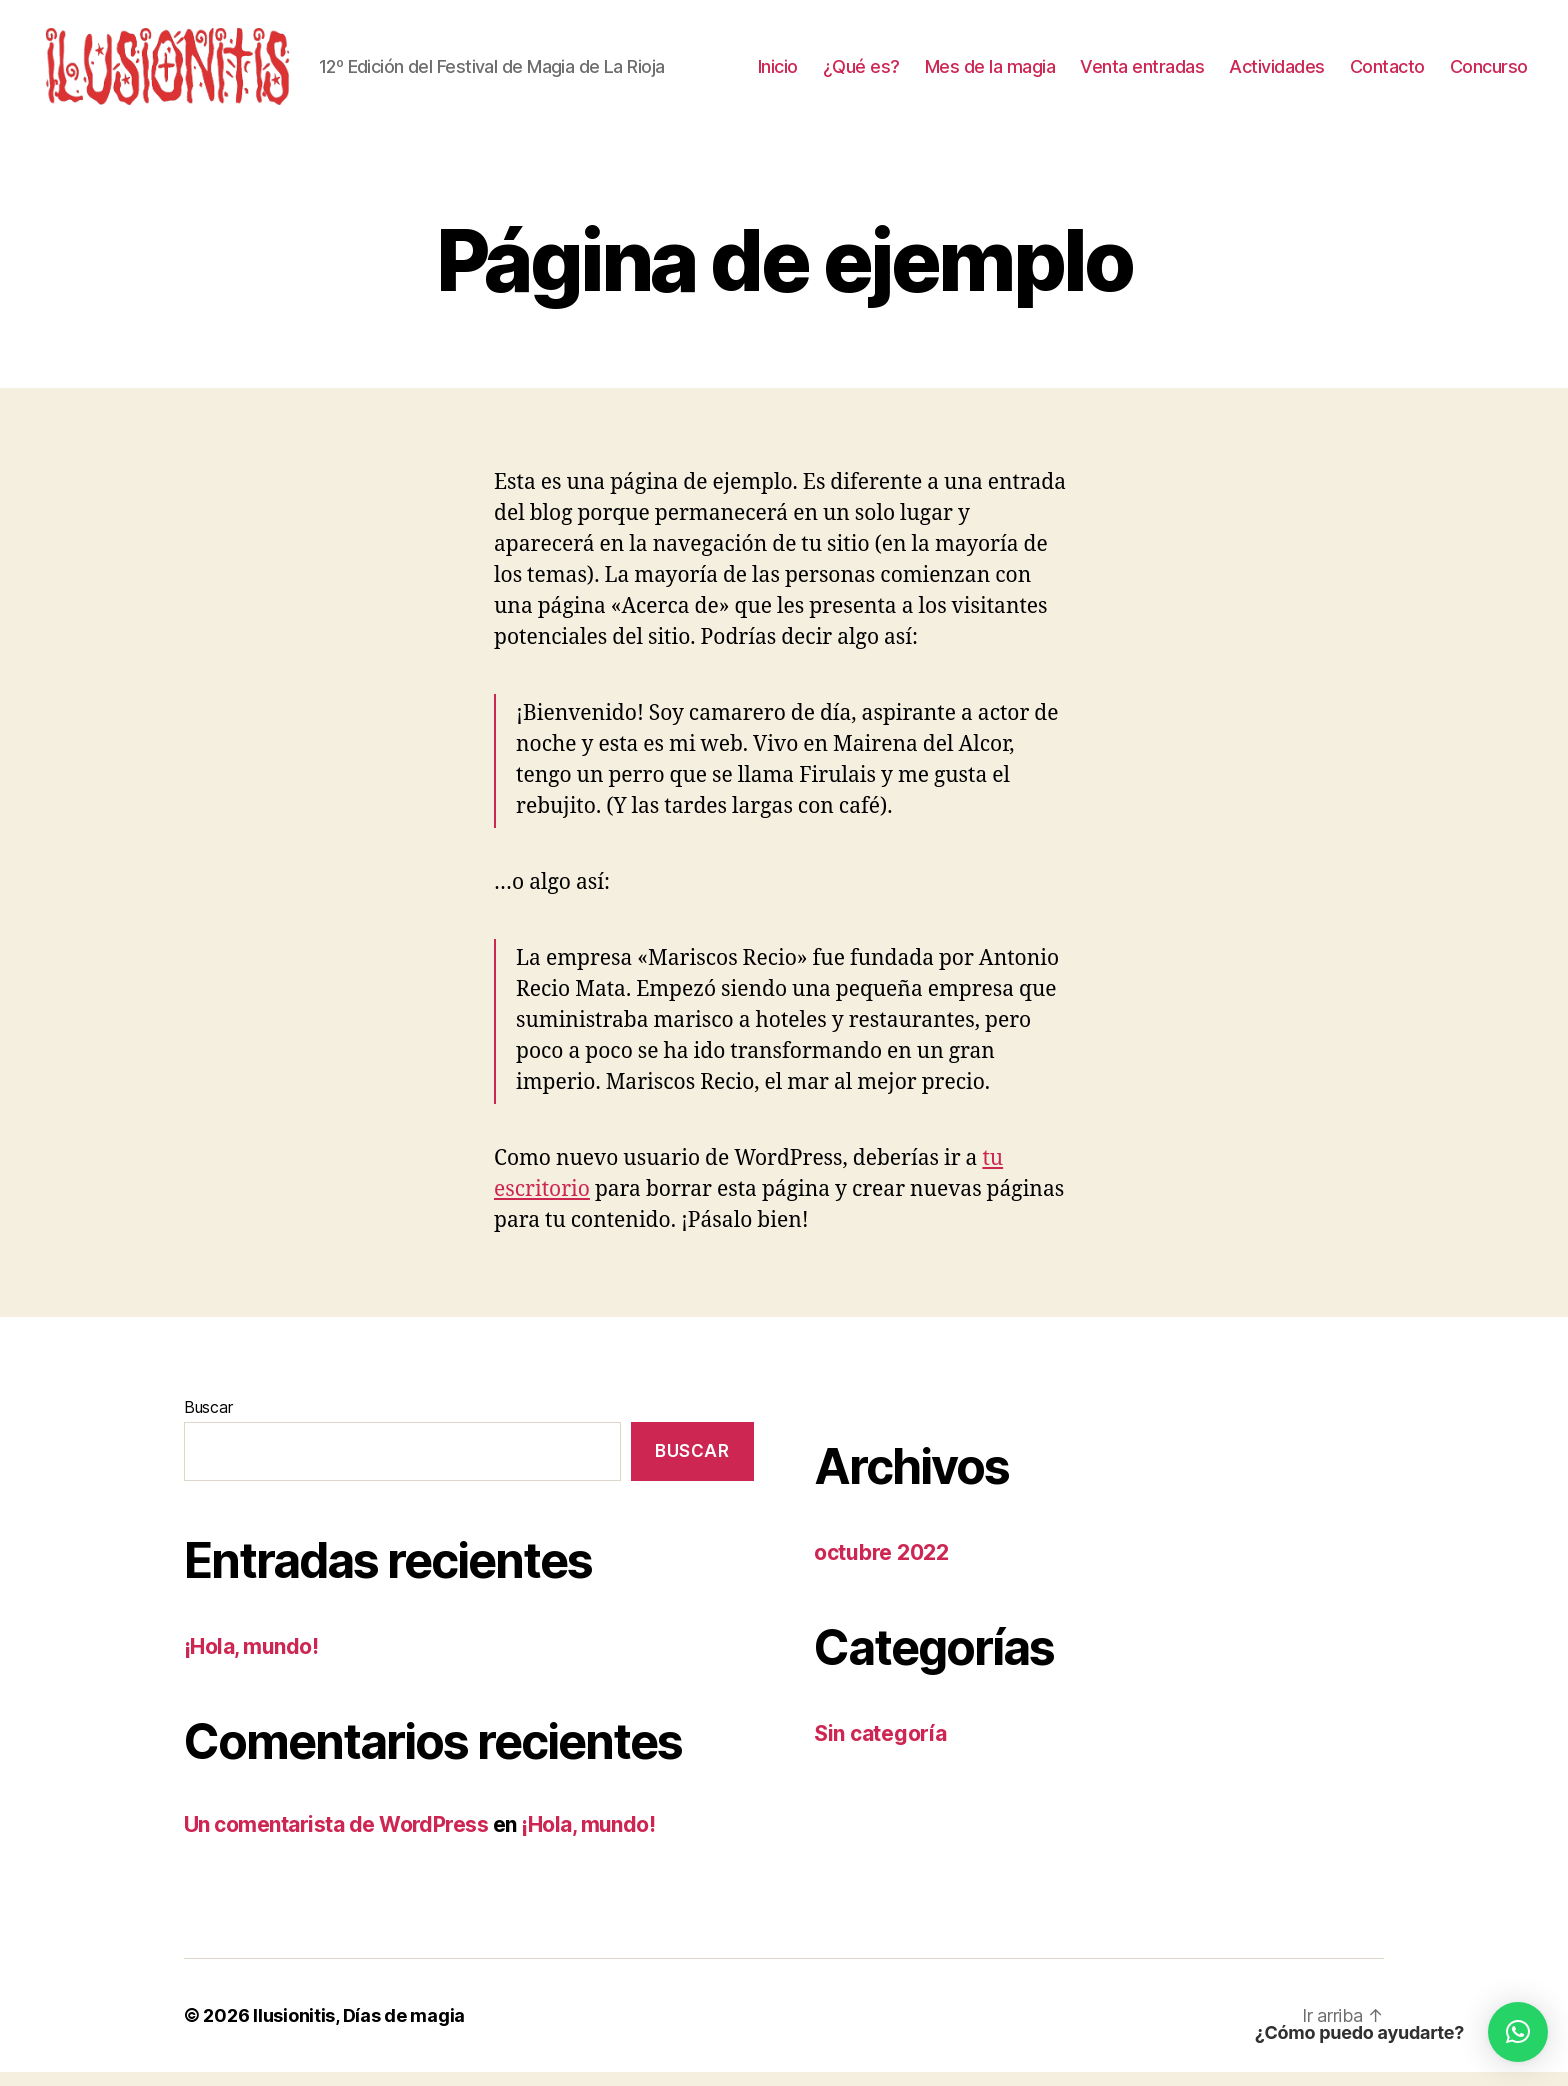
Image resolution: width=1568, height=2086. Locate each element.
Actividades (1277, 72)
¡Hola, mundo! (251, 1659)
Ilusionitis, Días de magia (359, 2029)
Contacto (1387, 72)
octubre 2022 (881, 1565)
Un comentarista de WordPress (336, 1837)
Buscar (208, 1420)
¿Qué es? (861, 72)
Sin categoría (880, 1747)
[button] (1518, 2032)
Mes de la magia (990, 72)
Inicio (778, 72)
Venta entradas (1142, 72)
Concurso (1489, 72)
